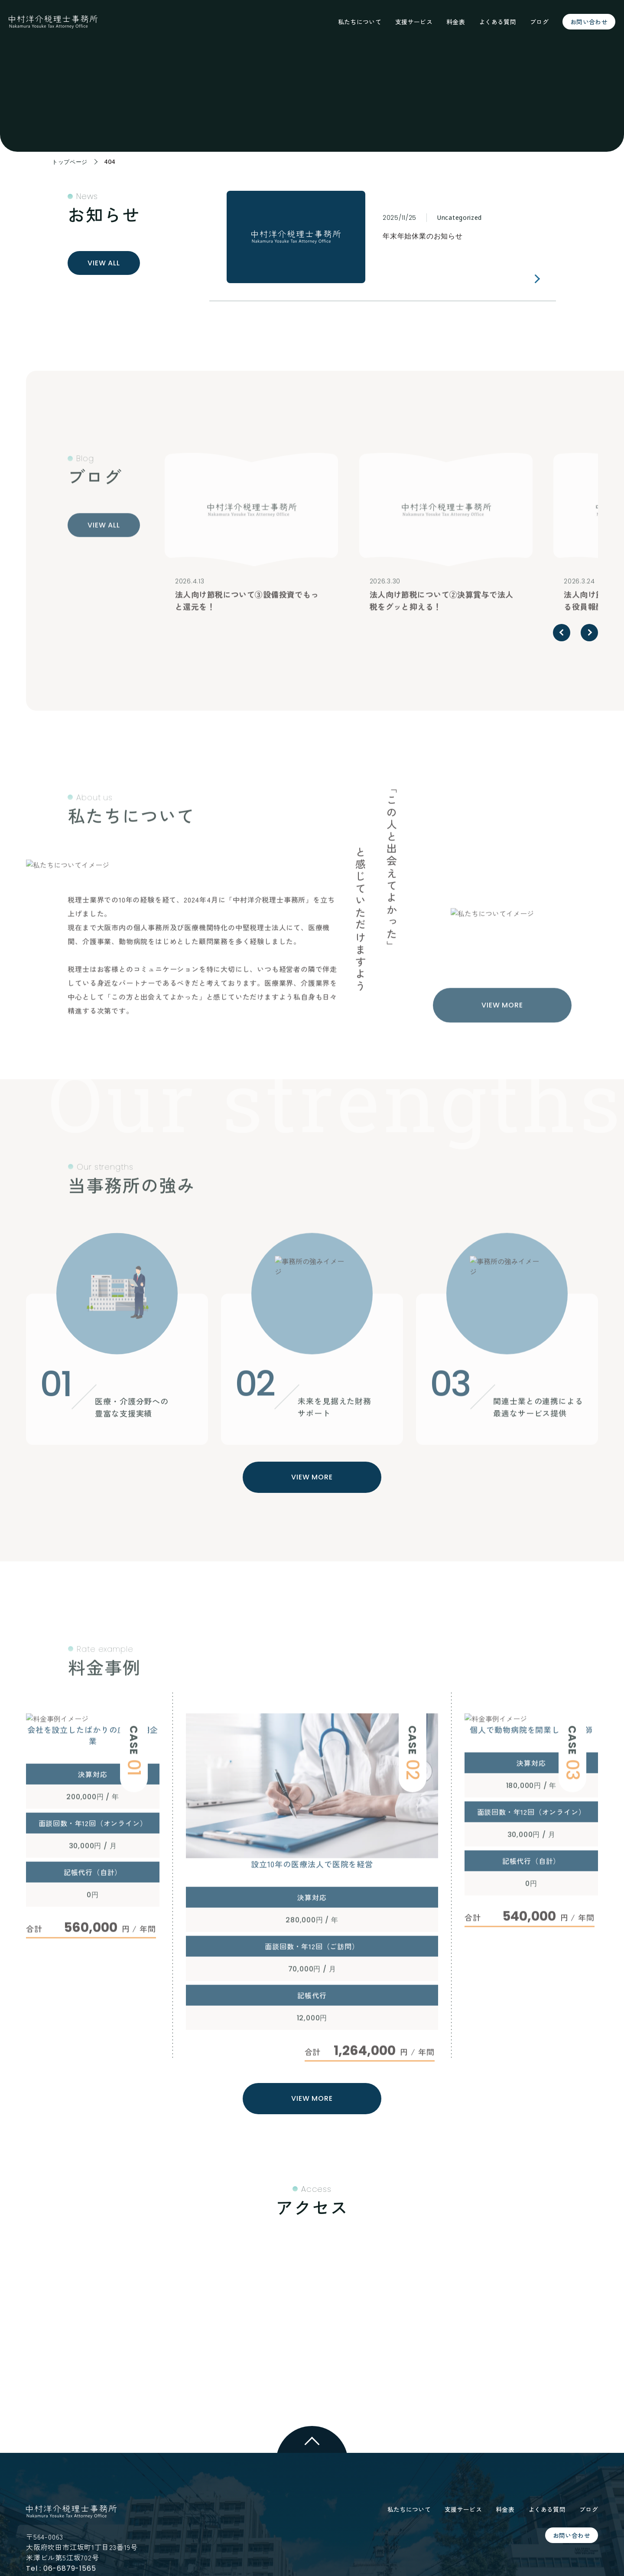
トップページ (71, 162)
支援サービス (413, 21)
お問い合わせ (589, 21)
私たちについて (359, 21)
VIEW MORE (311, 1477)
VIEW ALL (104, 263)
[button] (561, 632)
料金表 (455, 21)
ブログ (539, 21)
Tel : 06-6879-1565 (61, 2568)
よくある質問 (497, 21)
